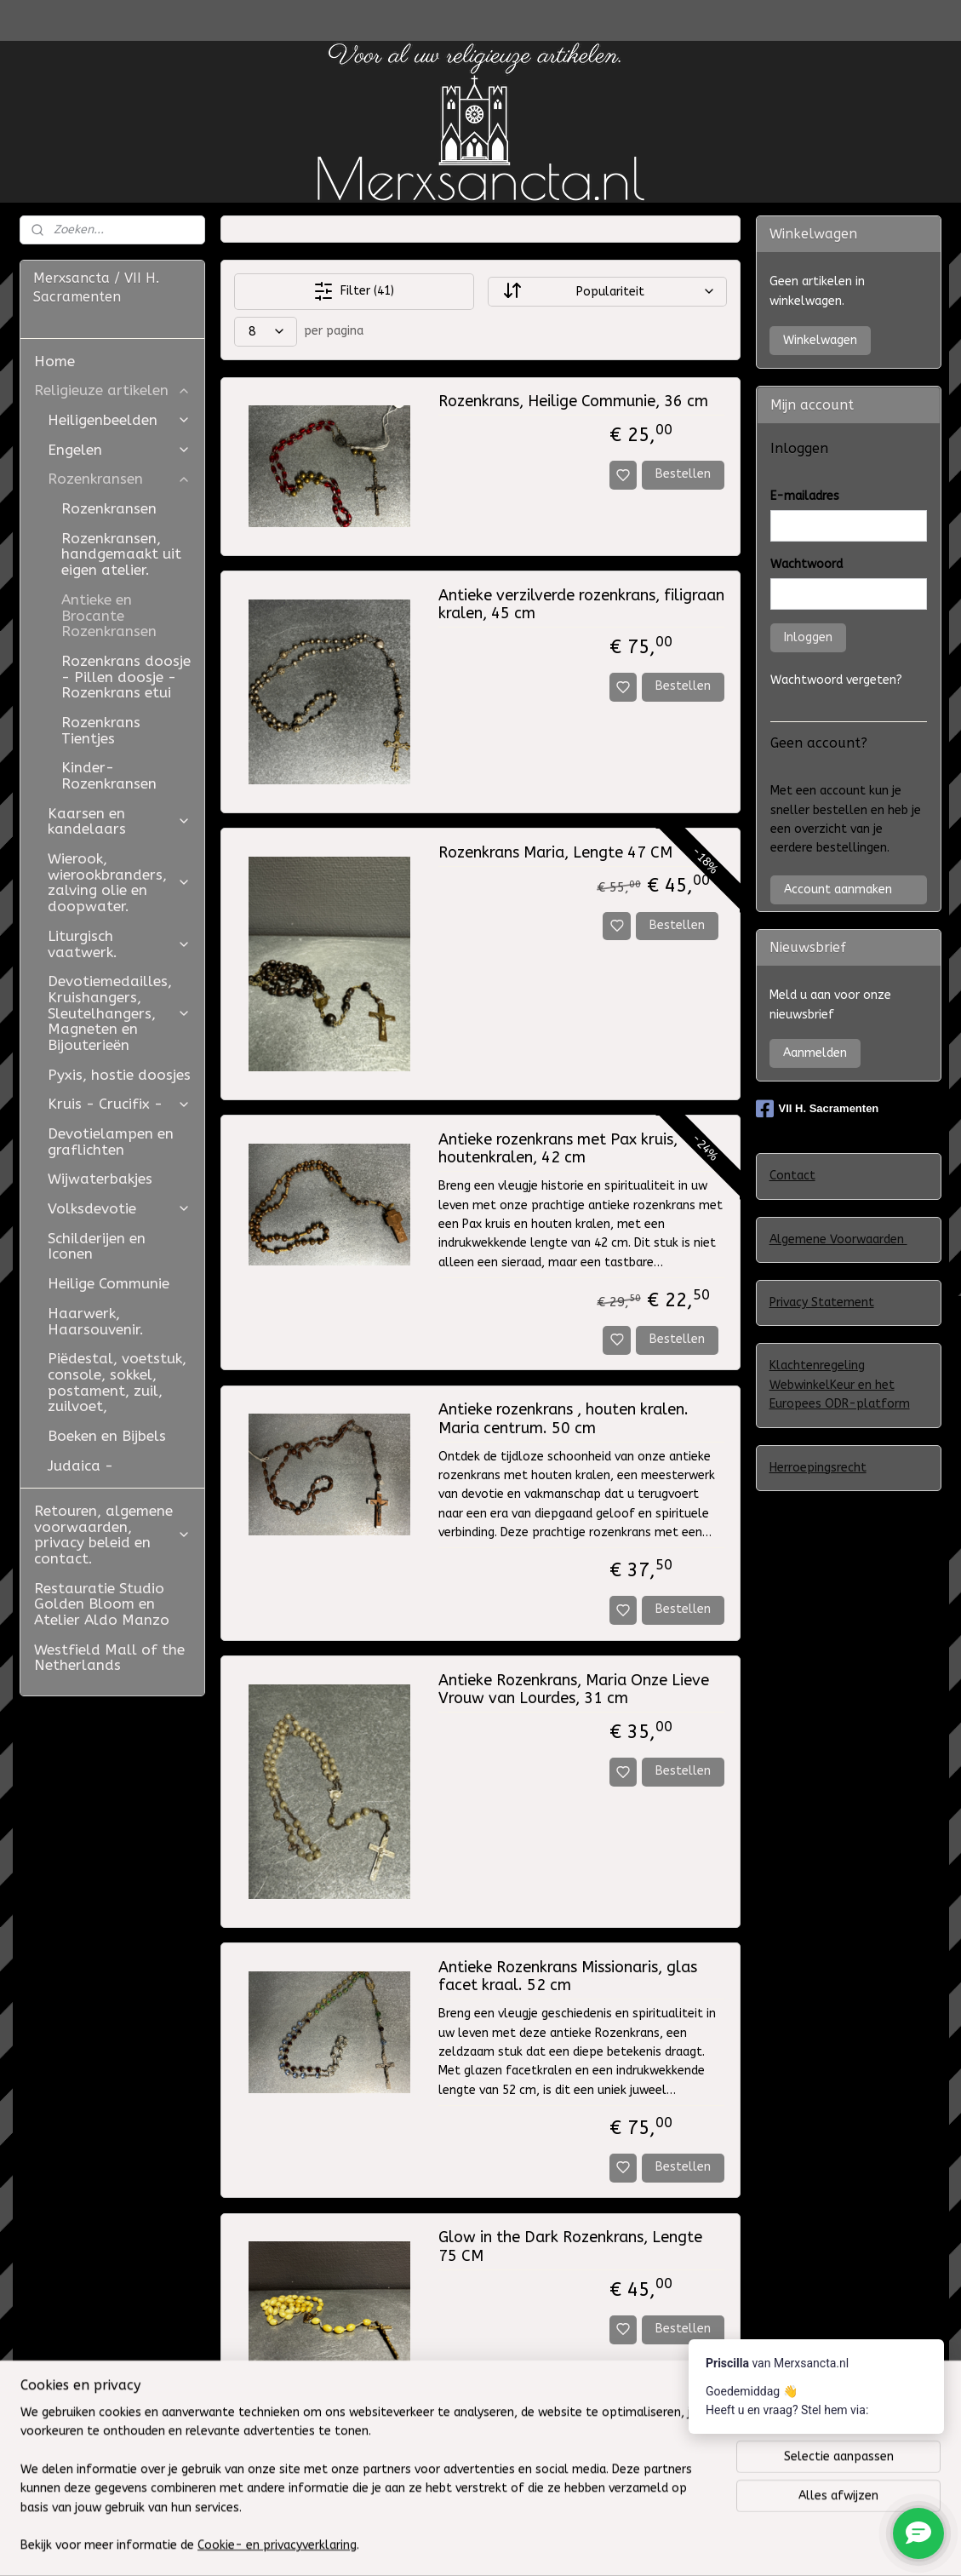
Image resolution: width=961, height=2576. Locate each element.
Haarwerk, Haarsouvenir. (96, 1321)
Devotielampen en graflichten (111, 1141)
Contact (792, 1175)
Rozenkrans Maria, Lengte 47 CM (555, 853)
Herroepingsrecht (818, 1467)
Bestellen (684, 474)
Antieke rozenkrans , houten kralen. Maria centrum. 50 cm (563, 1419)
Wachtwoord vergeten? (836, 680)
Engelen (119, 449)
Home (54, 361)
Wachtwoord (806, 564)
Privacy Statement (821, 1302)
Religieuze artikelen (112, 390)
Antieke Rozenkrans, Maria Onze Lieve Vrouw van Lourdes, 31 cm (573, 1690)
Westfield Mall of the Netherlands (109, 1657)
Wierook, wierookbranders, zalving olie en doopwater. (119, 882)
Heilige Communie (108, 1283)
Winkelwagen (820, 340)
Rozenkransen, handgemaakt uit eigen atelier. (121, 554)
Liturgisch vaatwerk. (119, 944)
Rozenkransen (119, 478)
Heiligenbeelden (119, 419)
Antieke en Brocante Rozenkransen (109, 615)
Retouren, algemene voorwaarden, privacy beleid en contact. (112, 1534)
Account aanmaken (838, 889)
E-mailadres (804, 496)
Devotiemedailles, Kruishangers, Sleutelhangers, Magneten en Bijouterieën (119, 1012)
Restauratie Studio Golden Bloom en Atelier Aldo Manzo (101, 1604)
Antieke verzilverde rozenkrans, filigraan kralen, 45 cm (581, 605)
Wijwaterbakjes (100, 1178)
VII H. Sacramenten (817, 1109)
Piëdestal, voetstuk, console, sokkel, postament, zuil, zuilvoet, (117, 1382)
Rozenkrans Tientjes (100, 730)
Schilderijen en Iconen (97, 1246)
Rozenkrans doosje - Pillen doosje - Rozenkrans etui (126, 676)
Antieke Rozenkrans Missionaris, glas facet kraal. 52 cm (567, 1977)
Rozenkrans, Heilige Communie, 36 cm (573, 401)
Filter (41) (353, 291)
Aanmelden (815, 1053)
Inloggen (808, 637)
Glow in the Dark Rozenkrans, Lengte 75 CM (570, 2247)
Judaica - (80, 1465)
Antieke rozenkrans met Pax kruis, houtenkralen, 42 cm (558, 1149)
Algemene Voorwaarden (838, 1239)
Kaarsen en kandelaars (119, 821)
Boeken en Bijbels (107, 1435)
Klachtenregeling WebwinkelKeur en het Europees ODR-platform (839, 1384)
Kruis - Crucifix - (119, 1103)
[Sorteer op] (607, 292)
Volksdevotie (119, 1208)
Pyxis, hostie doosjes (119, 1074)
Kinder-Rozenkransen (109, 775)
